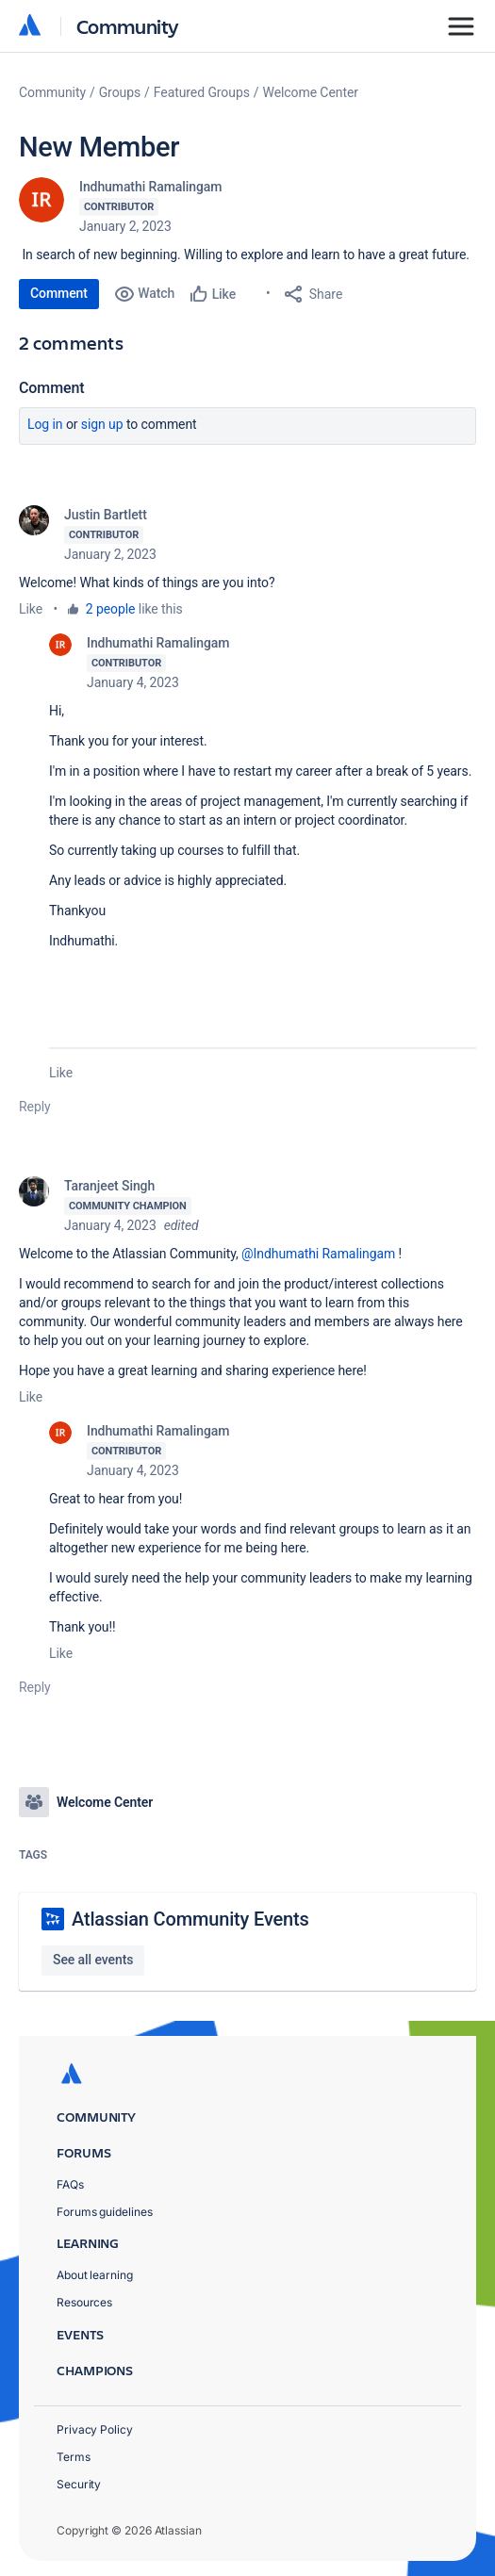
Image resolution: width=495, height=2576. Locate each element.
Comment (59, 293)
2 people (111, 608)
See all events (93, 1959)
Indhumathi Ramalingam (150, 186)
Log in (45, 424)
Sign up (102, 424)
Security (79, 2484)
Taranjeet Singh (109, 1185)
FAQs (70, 2184)
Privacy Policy (95, 2429)
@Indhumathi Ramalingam (318, 1253)
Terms (74, 2457)
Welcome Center (310, 92)
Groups (119, 92)
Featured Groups (202, 92)
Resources (84, 2302)
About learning (95, 2275)
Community (127, 26)
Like (30, 608)
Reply (35, 1106)
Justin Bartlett (105, 514)
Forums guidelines (105, 2212)
